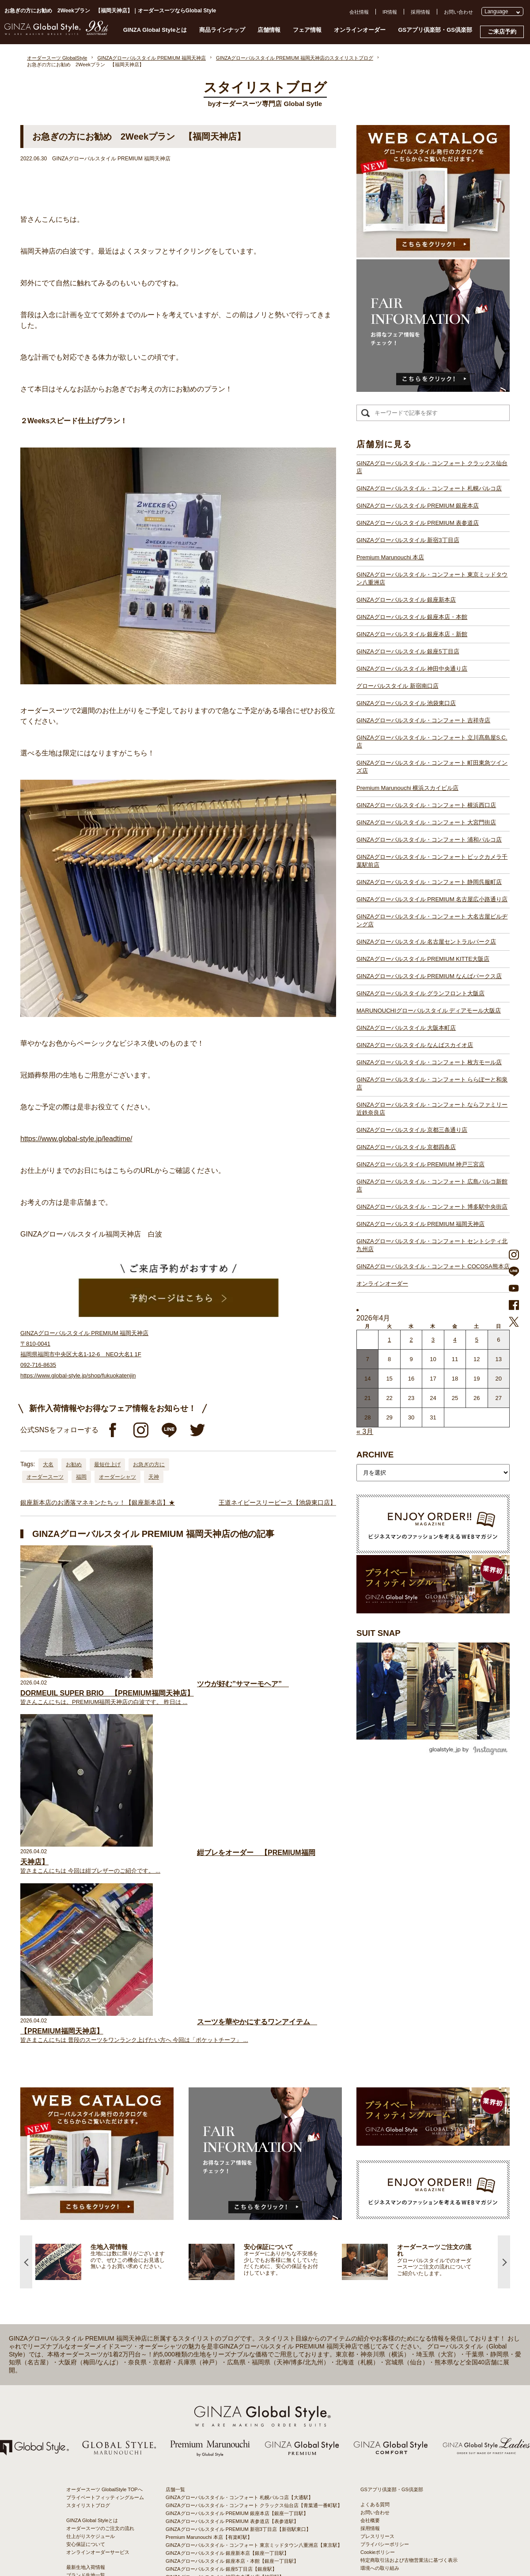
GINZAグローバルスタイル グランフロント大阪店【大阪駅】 (232, 2411)
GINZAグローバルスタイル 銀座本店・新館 (411, 634)
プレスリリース (377, 2235)
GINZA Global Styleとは (155, 30)
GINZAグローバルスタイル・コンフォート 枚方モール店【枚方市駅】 (242, 2443)
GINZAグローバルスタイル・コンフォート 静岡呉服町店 (429, 882)
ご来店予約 (502, 31)
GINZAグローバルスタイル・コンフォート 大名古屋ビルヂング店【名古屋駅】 (251, 2379)
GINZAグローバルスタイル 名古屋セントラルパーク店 (426, 941)
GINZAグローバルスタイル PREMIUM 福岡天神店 (420, 1224)
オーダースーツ (45, 1477)
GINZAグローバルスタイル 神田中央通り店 (411, 668)
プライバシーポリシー (384, 2243)
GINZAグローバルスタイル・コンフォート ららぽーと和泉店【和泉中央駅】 (249, 2451)
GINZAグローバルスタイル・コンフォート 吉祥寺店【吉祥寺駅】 (237, 2300)
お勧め (74, 1464)
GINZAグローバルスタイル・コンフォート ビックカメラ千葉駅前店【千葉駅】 (251, 2355)
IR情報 (389, 12)
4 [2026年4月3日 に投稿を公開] (454, 1339)
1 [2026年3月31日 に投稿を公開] (389, 1339)
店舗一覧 (175, 2188)
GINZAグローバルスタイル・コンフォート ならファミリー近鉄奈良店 (431, 1108)
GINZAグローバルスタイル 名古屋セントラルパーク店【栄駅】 (234, 2387)
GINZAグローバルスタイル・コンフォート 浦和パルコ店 (429, 839)
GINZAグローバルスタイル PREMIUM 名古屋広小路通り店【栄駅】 (239, 2371)
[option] (112, 1960)
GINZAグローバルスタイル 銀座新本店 (406, 599)
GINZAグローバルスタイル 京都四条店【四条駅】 (220, 2467)
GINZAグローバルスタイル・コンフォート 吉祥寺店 (423, 720)
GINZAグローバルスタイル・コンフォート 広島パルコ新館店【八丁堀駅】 (247, 2482)
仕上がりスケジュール (90, 2235)
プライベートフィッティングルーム (105, 2196)
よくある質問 (375, 2203)
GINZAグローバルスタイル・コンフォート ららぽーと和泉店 (431, 1083)
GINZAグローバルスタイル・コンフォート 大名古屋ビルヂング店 (431, 920)
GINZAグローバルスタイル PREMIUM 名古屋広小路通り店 (431, 899)
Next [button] (504, 1960)
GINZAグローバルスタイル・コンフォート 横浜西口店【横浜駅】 (237, 2331)
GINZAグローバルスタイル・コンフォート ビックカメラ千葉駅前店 (431, 861)
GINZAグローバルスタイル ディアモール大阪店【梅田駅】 (230, 2419)
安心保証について (85, 2243)
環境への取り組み (379, 2267)
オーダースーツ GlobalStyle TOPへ (104, 2188)
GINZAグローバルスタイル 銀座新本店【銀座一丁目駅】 (227, 2252)
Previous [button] (26, 1960)
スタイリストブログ (88, 2204)
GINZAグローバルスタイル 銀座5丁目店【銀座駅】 (221, 2268)
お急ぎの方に (149, 1464)
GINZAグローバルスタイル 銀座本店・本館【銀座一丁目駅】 (232, 2260)
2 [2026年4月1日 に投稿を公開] (411, 1339)
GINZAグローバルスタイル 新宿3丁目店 (407, 540)
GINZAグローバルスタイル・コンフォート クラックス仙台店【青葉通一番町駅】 (254, 2204)
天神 (153, 1477)
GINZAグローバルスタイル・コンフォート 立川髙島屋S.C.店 (431, 741)
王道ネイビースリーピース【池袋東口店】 (277, 1502)
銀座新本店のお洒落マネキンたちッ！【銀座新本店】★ (97, 1502)
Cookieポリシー (377, 2251)
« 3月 (364, 1431)
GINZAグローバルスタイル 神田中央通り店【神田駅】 (225, 2276)
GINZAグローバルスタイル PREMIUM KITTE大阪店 (422, 959)
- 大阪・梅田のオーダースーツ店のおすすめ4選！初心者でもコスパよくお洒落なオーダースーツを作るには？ (410, 2394)
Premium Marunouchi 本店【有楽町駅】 (209, 2236)
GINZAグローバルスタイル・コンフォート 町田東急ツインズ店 (431, 766)
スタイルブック (83, 2282)
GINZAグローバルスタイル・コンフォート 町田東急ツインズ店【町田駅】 (247, 2315)
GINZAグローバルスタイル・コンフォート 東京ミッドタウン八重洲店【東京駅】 (254, 2244)
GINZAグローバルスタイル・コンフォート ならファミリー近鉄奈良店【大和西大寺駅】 (261, 2459)
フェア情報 (307, 30)
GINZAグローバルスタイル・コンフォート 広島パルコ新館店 (431, 1185)
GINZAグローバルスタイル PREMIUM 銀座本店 (417, 505)
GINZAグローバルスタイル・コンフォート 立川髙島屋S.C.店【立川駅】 (244, 2307)
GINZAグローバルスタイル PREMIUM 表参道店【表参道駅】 (232, 2220)
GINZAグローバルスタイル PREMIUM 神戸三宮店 (420, 1164)
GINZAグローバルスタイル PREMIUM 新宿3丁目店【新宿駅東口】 (238, 2228)
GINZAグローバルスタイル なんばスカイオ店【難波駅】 (227, 2435)
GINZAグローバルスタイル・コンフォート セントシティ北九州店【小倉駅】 (249, 2506)
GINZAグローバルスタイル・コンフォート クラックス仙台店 (431, 467)
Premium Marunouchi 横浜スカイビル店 (407, 788)
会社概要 (370, 2219)
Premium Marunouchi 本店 (390, 557)
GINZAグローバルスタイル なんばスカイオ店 (414, 1045)
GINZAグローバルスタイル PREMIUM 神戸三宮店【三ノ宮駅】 (234, 2474)
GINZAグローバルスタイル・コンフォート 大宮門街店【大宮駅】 (237, 2339)
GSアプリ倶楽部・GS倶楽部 (435, 30)
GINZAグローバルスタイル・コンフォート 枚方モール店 (429, 1062)
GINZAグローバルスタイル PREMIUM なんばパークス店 (429, 976)
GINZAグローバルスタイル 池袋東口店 (406, 703)
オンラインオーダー (360, 30)
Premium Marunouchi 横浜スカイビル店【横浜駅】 (221, 2323)
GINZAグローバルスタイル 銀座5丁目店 (407, 651)
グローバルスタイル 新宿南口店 (397, 686)
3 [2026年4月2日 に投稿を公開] (433, 1339)
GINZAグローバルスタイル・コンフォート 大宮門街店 (426, 822)
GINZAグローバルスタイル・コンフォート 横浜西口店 (426, 805)
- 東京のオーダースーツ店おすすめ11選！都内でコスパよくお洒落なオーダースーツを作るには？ (410, 2368)
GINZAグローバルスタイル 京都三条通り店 (411, 1130)
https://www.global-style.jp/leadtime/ (76, 1138)
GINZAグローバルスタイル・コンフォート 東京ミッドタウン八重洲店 (431, 578)
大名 (48, 1464)
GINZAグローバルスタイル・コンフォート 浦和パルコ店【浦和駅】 (239, 2347)
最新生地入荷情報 (85, 2266)
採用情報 (420, 12)
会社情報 (359, 12)
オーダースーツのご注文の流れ (100, 2227)
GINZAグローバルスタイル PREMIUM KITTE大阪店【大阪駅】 (234, 2395)
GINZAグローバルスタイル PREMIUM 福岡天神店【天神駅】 (232, 2490)
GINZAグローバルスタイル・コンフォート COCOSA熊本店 (433, 1266)
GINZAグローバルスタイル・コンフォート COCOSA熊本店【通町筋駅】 (245, 2514)
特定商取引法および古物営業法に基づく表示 (409, 2259)
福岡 (81, 1477)
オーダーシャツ (117, 1477)
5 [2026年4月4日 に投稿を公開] (476, 1339)
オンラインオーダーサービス (97, 2251)
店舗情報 (268, 30)
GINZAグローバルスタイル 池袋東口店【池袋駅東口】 (225, 2292)
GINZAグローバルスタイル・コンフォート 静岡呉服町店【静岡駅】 (239, 2363)
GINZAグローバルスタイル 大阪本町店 (406, 1027)
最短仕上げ (107, 1464)
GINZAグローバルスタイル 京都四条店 (406, 1147)
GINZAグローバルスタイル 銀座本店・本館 (411, 617)
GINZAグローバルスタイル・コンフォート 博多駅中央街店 (431, 1206)
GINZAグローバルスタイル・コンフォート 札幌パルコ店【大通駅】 (239, 2196)
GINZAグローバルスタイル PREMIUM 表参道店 (417, 523)
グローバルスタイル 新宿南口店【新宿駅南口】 (217, 2284)
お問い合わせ (458, 12)
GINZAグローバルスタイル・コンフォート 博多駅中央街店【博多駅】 (242, 2498)
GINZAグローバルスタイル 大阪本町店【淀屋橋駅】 (222, 2427)
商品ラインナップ (222, 30)
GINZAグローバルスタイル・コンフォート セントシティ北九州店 (431, 1245)
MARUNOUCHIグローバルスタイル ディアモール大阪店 (428, 1010)
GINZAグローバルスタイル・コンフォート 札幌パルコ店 (429, 488)
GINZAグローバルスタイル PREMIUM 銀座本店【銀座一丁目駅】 (237, 2212)
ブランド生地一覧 (85, 2274)
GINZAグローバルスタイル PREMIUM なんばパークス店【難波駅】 (239, 2403)
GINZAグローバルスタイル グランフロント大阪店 (420, 993)
